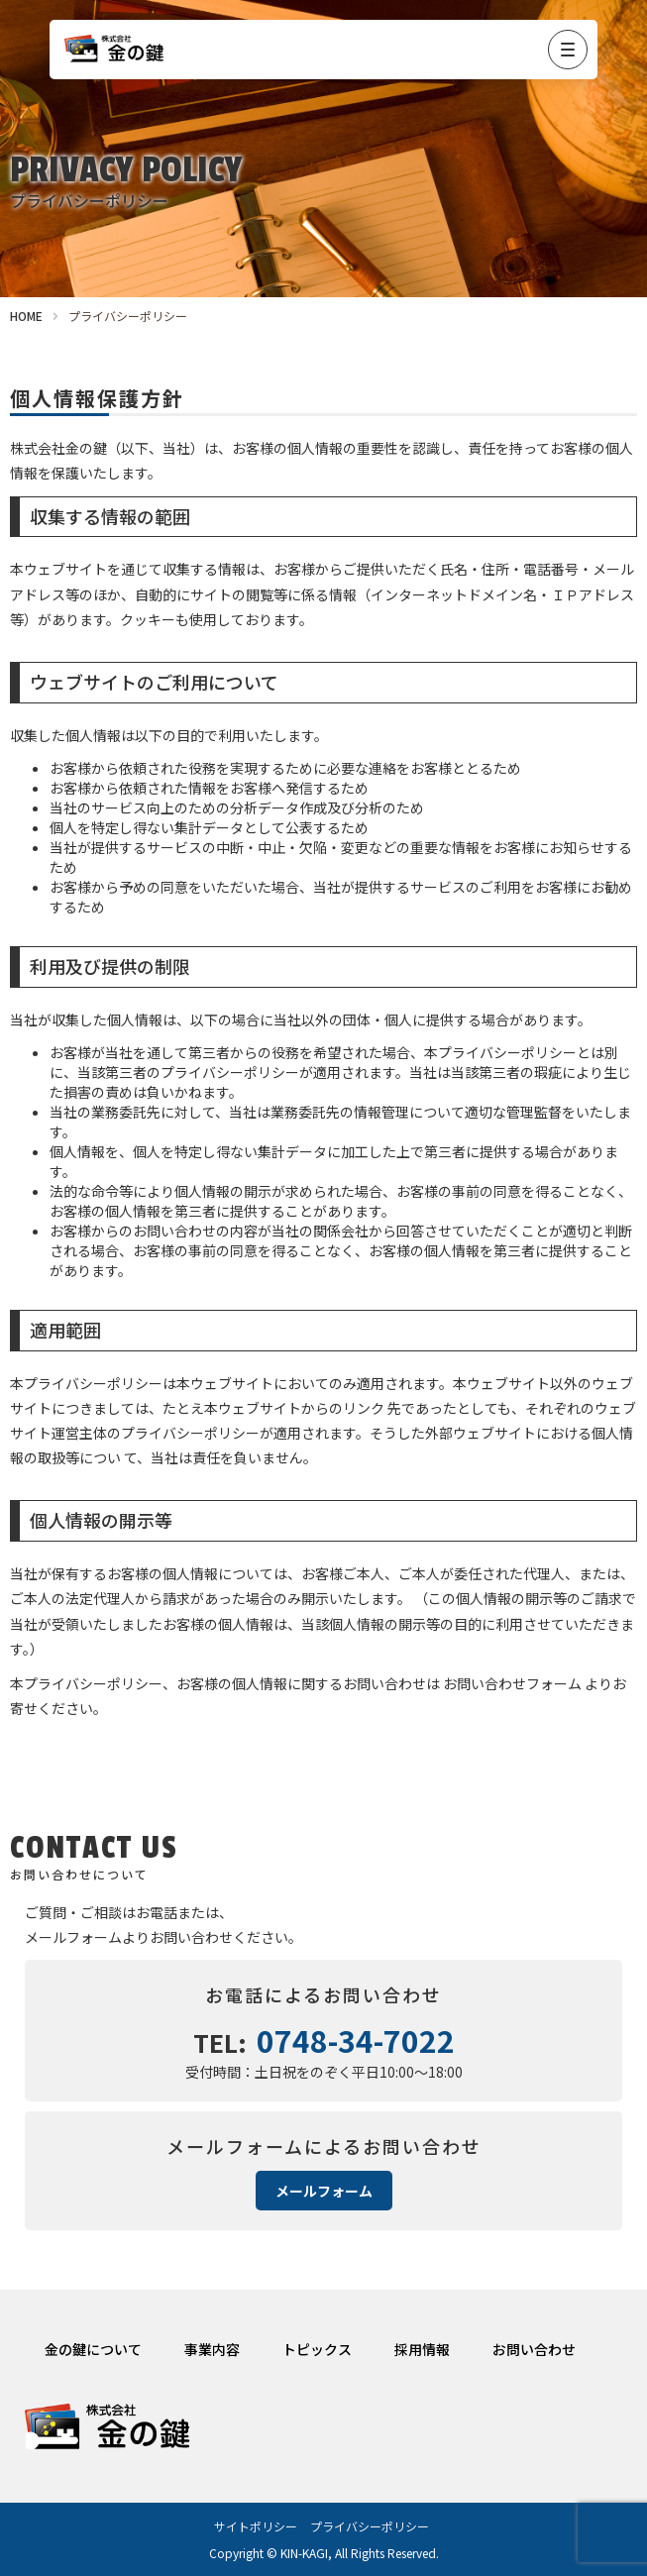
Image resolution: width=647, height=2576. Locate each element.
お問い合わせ (534, 2349)
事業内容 (212, 2349)
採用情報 (422, 2349)
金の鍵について (93, 2349)
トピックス (317, 2349)
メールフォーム (324, 2190)
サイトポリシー (255, 2526)
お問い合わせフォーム (512, 1683)
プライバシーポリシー (369, 2526)
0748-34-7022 (356, 2040)
